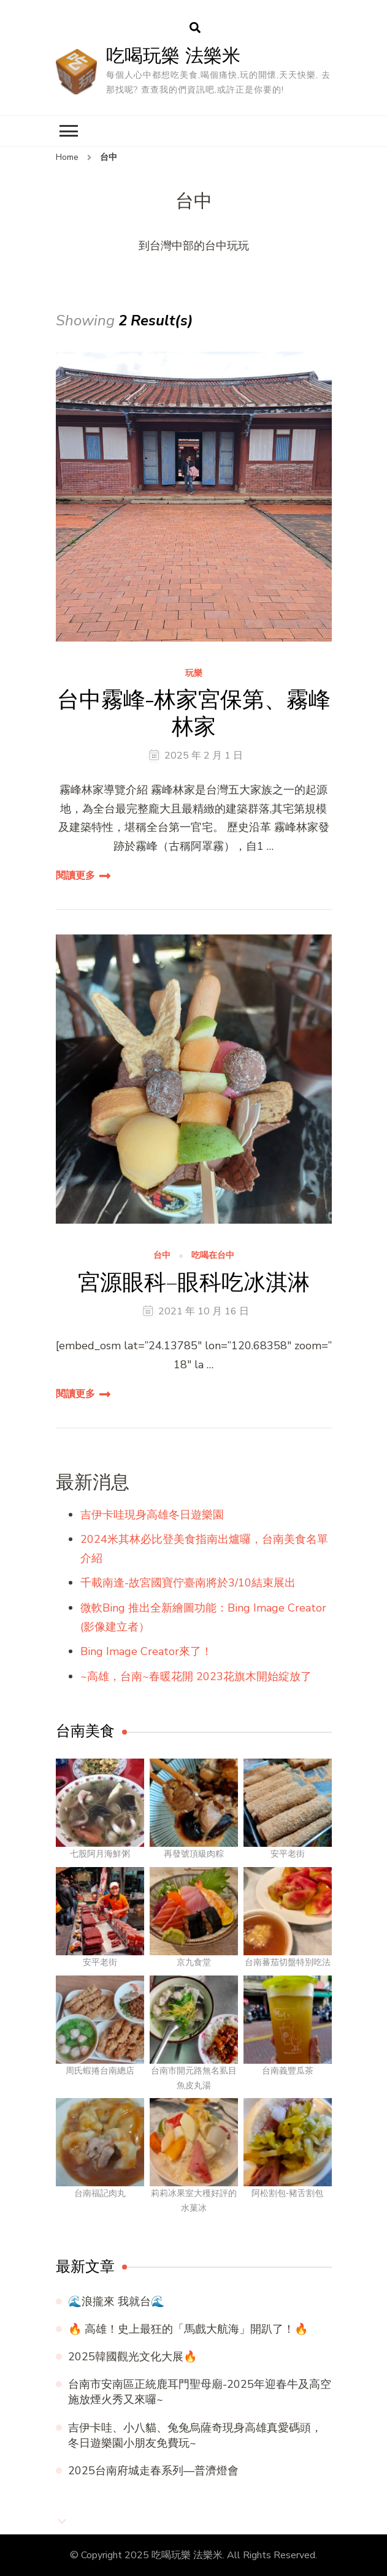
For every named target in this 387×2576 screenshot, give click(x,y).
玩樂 (193, 673)
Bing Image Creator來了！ (146, 1651)
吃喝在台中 (212, 1255)
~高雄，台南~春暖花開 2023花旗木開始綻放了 (196, 1676)
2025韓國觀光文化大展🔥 (132, 2356)
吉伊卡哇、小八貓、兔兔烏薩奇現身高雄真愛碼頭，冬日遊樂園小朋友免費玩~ (195, 2435)
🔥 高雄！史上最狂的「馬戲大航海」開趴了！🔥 (188, 2329)
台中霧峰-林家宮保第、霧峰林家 (194, 712)
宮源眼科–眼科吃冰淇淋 (194, 1282)
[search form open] (195, 28)
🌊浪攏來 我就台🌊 (116, 2301)
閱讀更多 (75, 875)
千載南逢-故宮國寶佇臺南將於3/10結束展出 (188, 1582)
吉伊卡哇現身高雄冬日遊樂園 (152, 1514)
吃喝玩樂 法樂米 (173, 55)
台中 (162, 1255)
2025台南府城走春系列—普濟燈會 (153, 2470)
